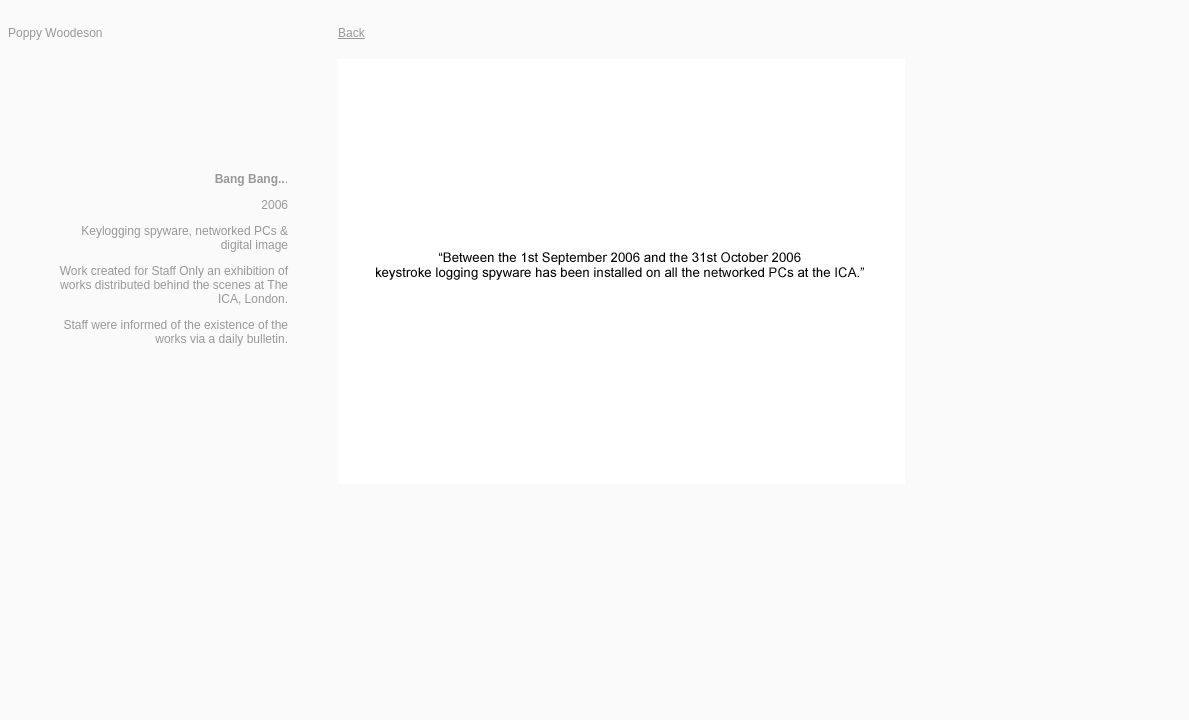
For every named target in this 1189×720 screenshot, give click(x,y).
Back (351, 33)
